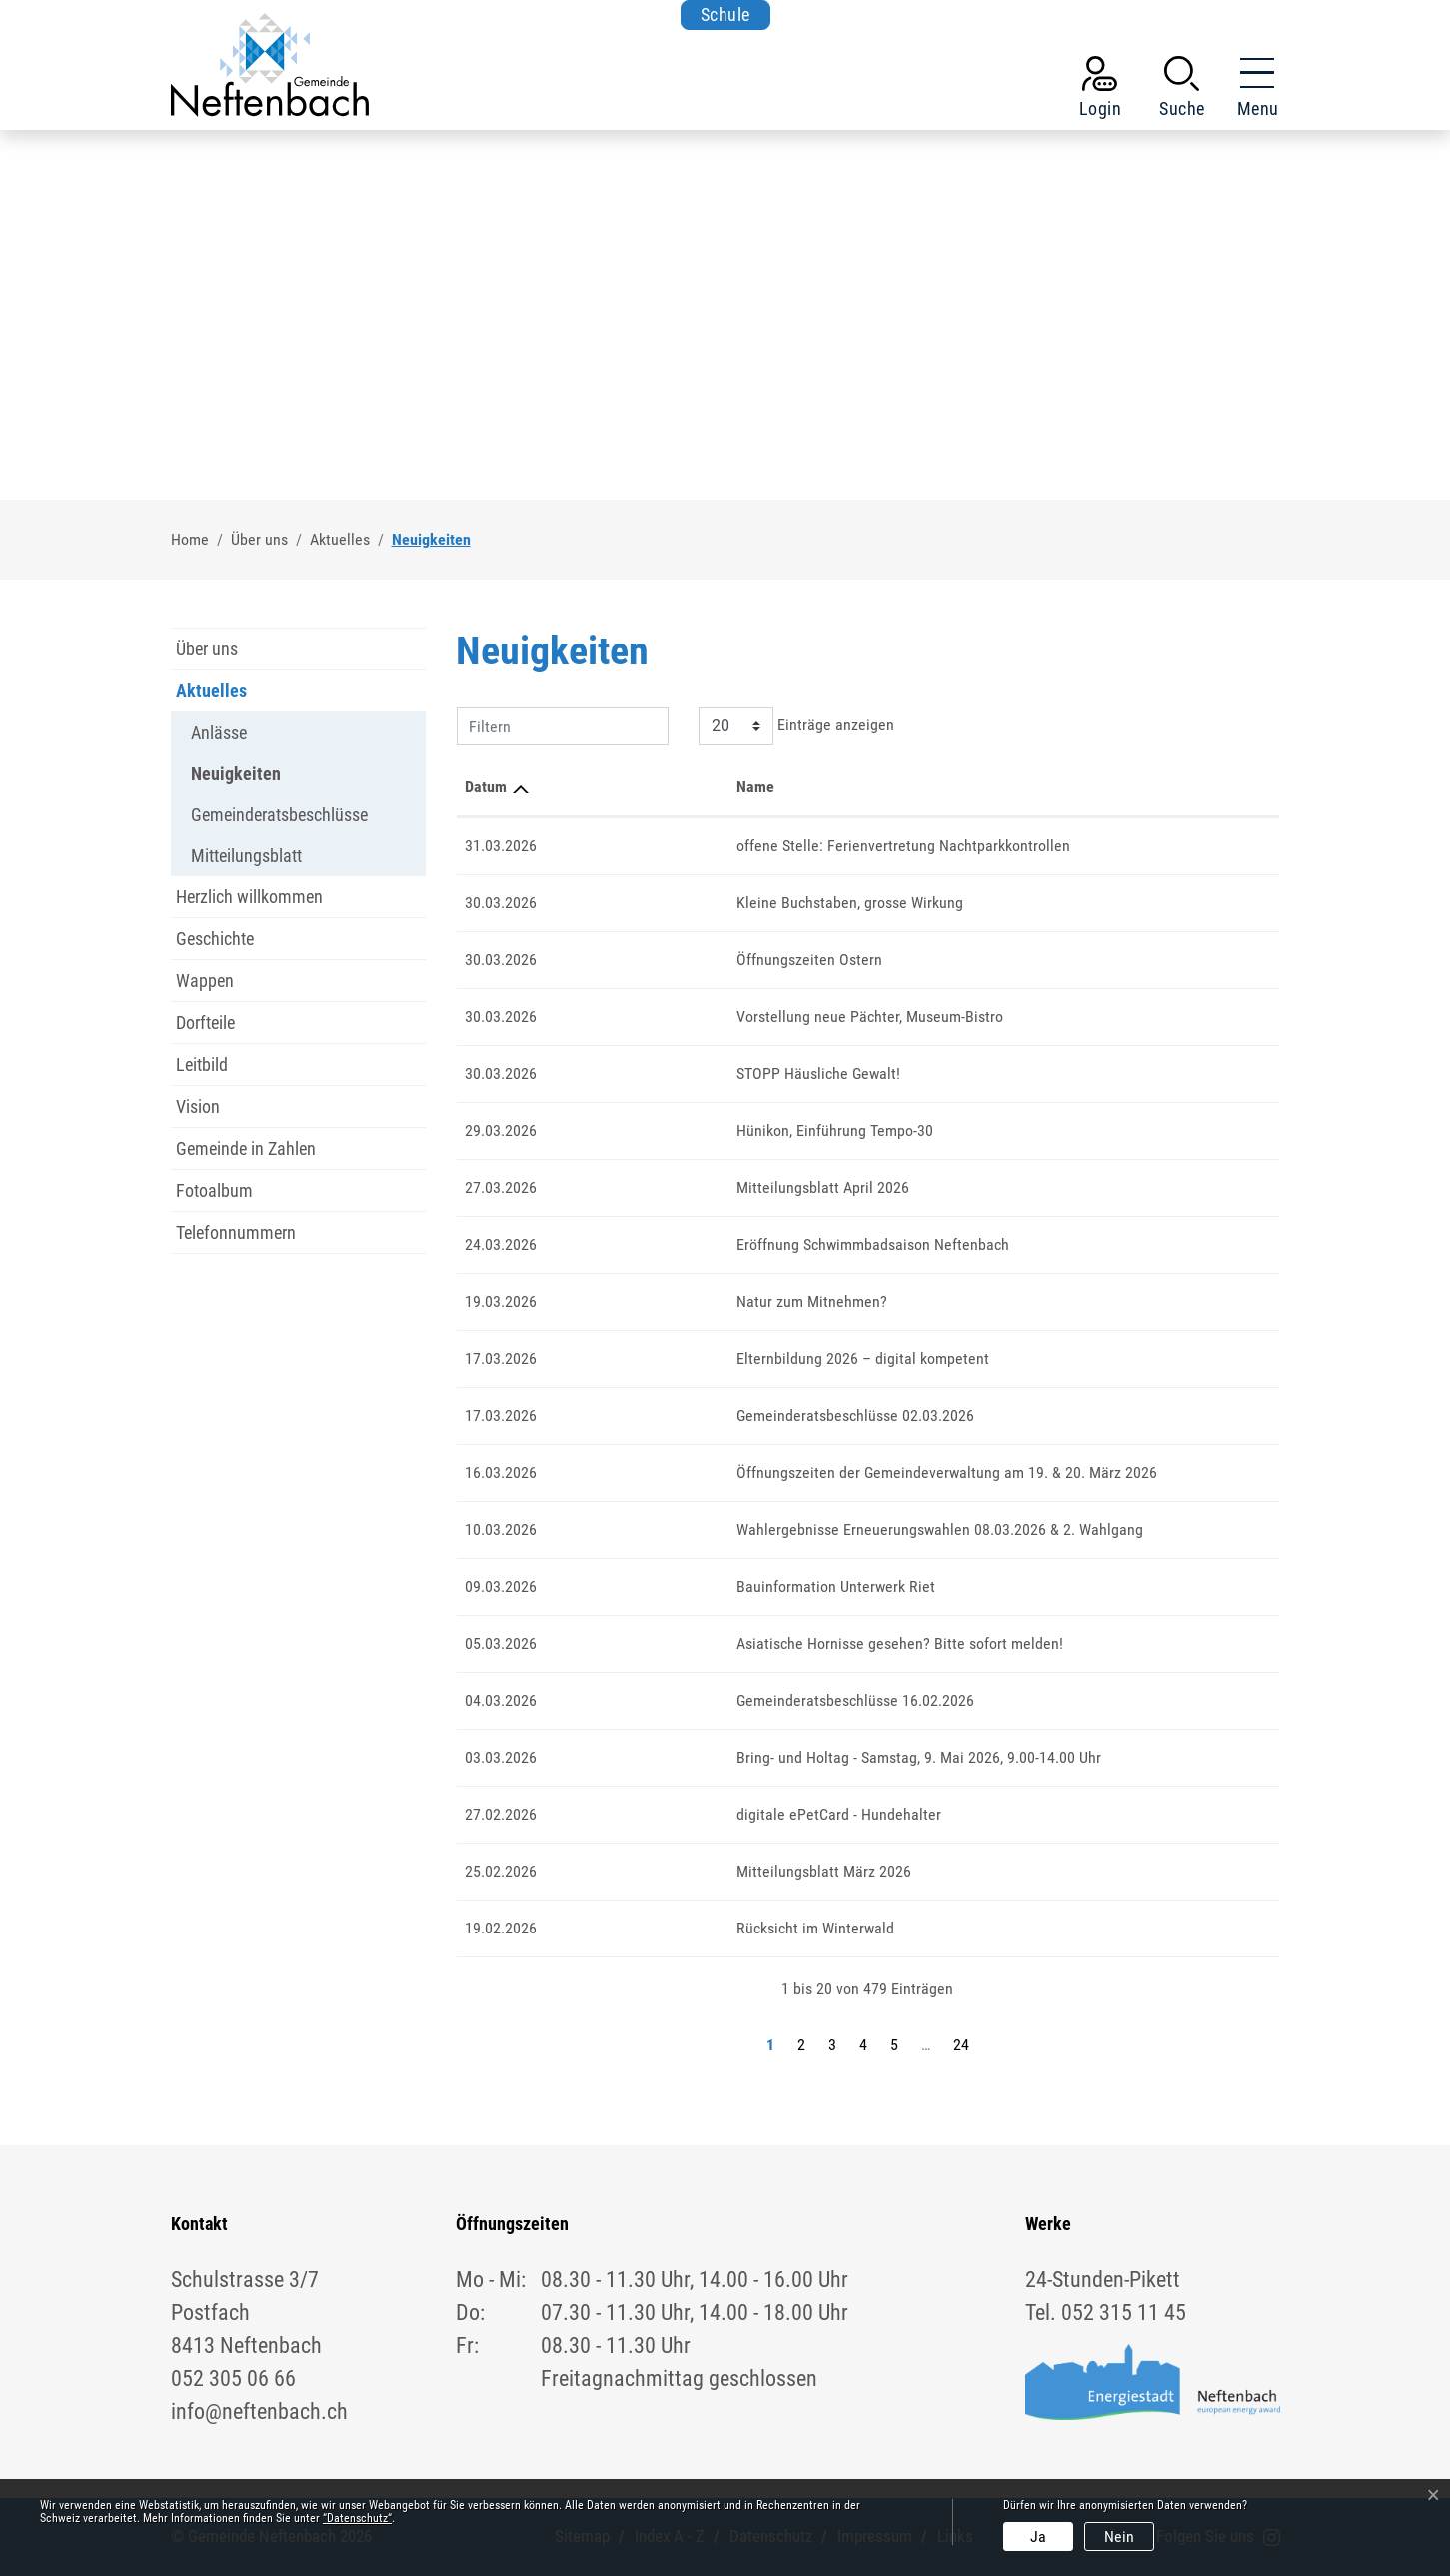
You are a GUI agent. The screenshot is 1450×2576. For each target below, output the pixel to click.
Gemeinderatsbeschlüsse (279, 814)
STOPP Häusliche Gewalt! (635, 1073)
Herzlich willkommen (249, 896)
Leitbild (202, 1064)
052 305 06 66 (233, 2378)
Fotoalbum (214, 1190)
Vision (198, 1106)
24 (961, 2044)
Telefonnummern (236, 1232)
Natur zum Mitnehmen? (628, 1301)
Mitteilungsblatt (246, 855)
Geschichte (215, 938)
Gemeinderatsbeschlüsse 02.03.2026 (671, 1415)
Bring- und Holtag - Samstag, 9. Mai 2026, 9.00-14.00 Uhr (735, 1757)
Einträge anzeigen (796, 726)
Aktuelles (211, 690)
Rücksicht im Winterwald (632, 1928)
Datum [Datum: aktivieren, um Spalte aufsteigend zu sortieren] (486, 786)
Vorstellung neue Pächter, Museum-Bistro (686, 1016)
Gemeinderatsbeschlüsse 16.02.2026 (671, 1700)
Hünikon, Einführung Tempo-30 (651, 1130)
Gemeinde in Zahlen (246, 1148)
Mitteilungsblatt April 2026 (639, 1187)
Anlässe (219, 732)
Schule (725, 14)
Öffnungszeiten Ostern (626, 959)
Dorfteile (205, 1022)
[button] (1182, 91)
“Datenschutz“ (357, 2518)
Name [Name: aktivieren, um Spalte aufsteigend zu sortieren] (572, 786)
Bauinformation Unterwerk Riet (652, 1586)
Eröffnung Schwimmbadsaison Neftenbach (689, 1244)
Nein (1119, 2536)
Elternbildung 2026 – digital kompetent (679, 1358)
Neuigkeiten (236, 778)
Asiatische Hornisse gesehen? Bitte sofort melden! (716, 1643)
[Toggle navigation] (1252, 91)
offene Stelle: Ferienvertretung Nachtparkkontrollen (719, 845)
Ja (1038, 2536)
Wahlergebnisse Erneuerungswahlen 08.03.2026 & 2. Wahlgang (756, 1529)
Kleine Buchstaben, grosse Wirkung (666, 902)
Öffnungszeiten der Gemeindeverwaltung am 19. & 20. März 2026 (763, 1472)
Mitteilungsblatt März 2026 (640, 1871)
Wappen (205, 980)
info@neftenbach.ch (259, 2411)
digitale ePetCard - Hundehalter (655, 1814)
